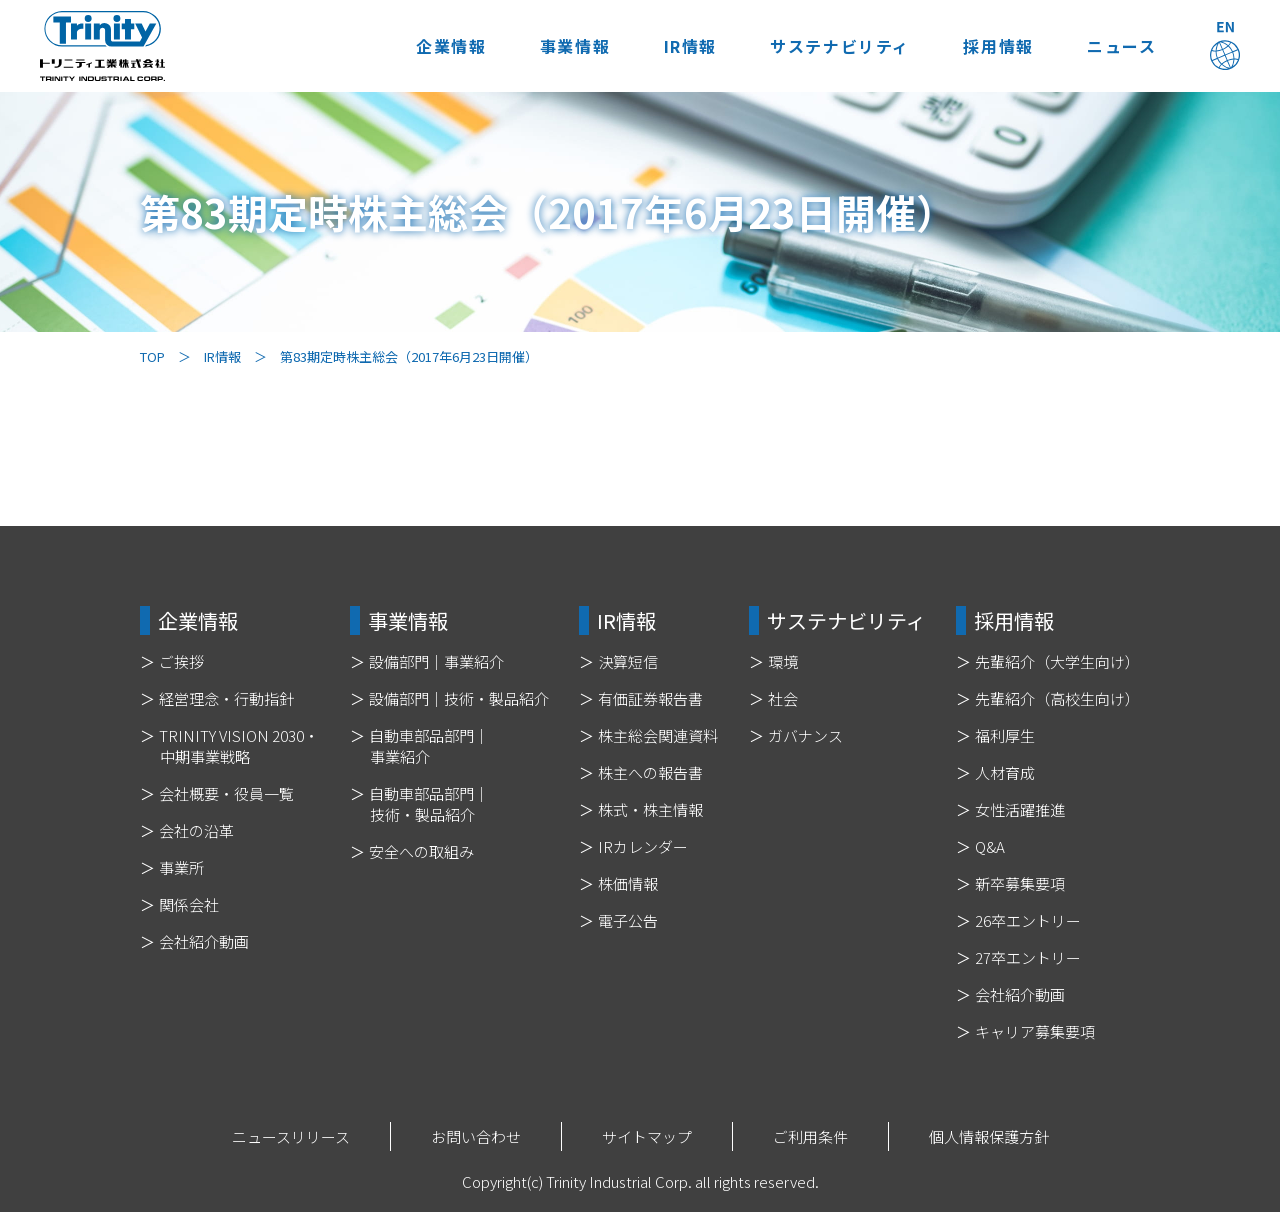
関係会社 (189, 904)
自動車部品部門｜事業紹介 (429, 746)
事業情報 (567, 46)
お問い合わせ (476, 1136)
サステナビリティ (835, 46)
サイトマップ (647, 1136)
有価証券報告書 (650, 698)
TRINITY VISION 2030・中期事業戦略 (239, 746)
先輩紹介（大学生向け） (1057, 661)
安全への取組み (421, 851)
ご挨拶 (181, 661)
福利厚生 (1005, 735)
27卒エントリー (1028, 957)
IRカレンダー (643, 846)
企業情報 (441, 46)
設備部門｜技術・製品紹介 (459, 698)
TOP (152, 356)
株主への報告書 (650, 772)
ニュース (1120, 46)
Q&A (990, 846)
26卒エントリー (1028, 920)
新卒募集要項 (1020, 883)
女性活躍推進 (1020, 809)
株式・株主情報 (650, 809)
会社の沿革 (196, 830)
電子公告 (628, 920)
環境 (783, 661)
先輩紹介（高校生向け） (1057, 698)
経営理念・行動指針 (226, 698)
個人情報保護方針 (989, 1136)
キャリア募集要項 (1035, 1031)
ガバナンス (805, 735)
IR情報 (683, 46)
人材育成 (1005, 772)
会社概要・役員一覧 (226, 793)
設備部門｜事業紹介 (436, 661)
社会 (783, 698)
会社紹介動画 (204, 941)
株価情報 (628, 883)
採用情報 (995, 46)
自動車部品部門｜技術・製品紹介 (429, 804)
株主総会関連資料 (658, 735)
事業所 (181, 867)
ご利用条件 (810, 1136)
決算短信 (628, 661)
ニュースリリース (291, 1136)
